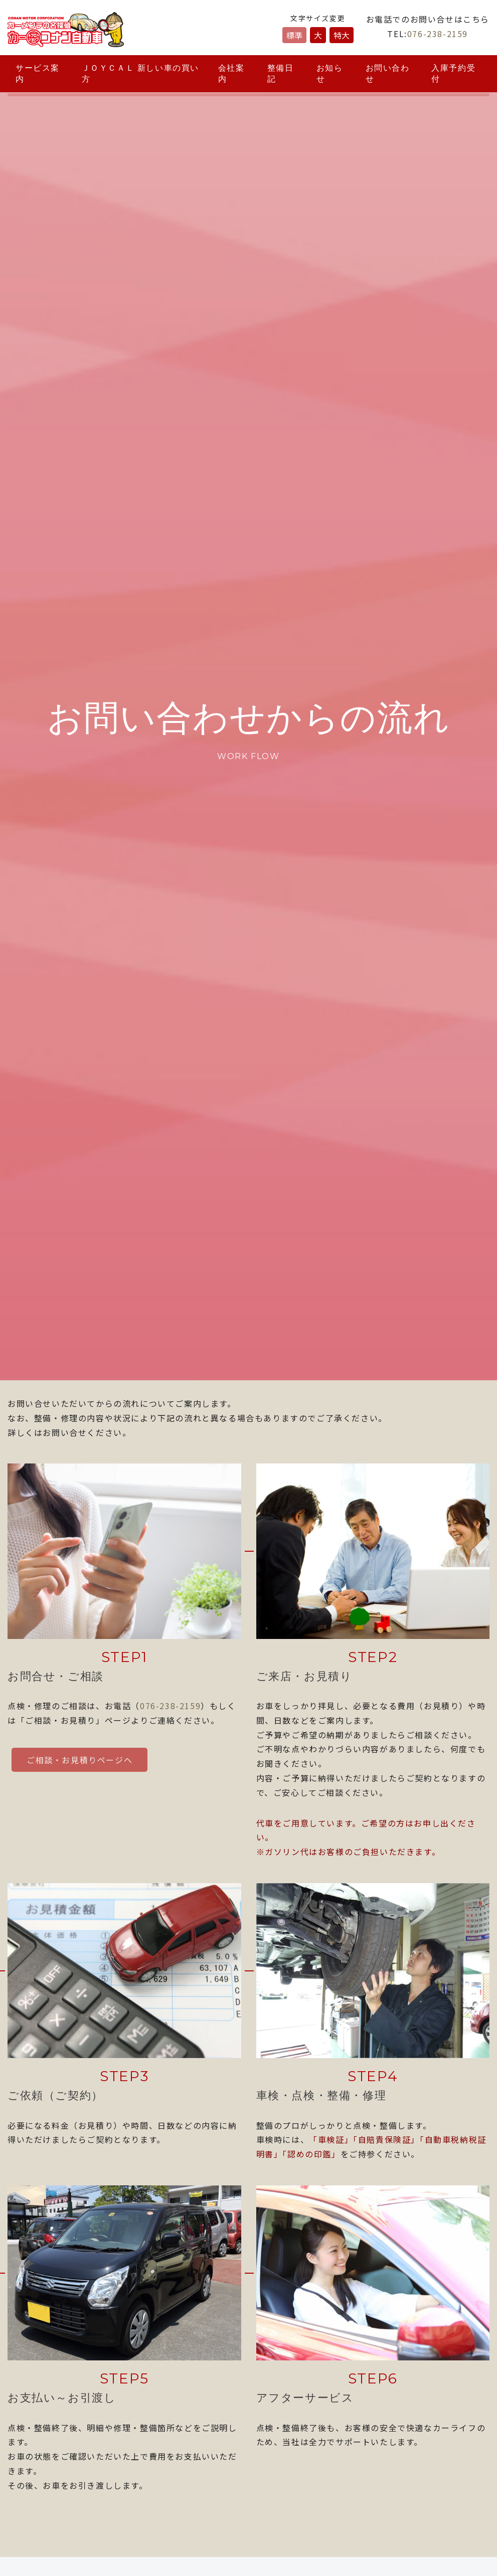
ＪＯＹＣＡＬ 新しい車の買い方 (140, 73)
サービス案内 (38, 73)
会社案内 (231, 73)
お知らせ (329, 73)
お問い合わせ (388, 73)
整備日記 (280, 73)
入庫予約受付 (453, 73)
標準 (294, 35)
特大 (342, 35)
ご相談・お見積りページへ (79, 1760)
